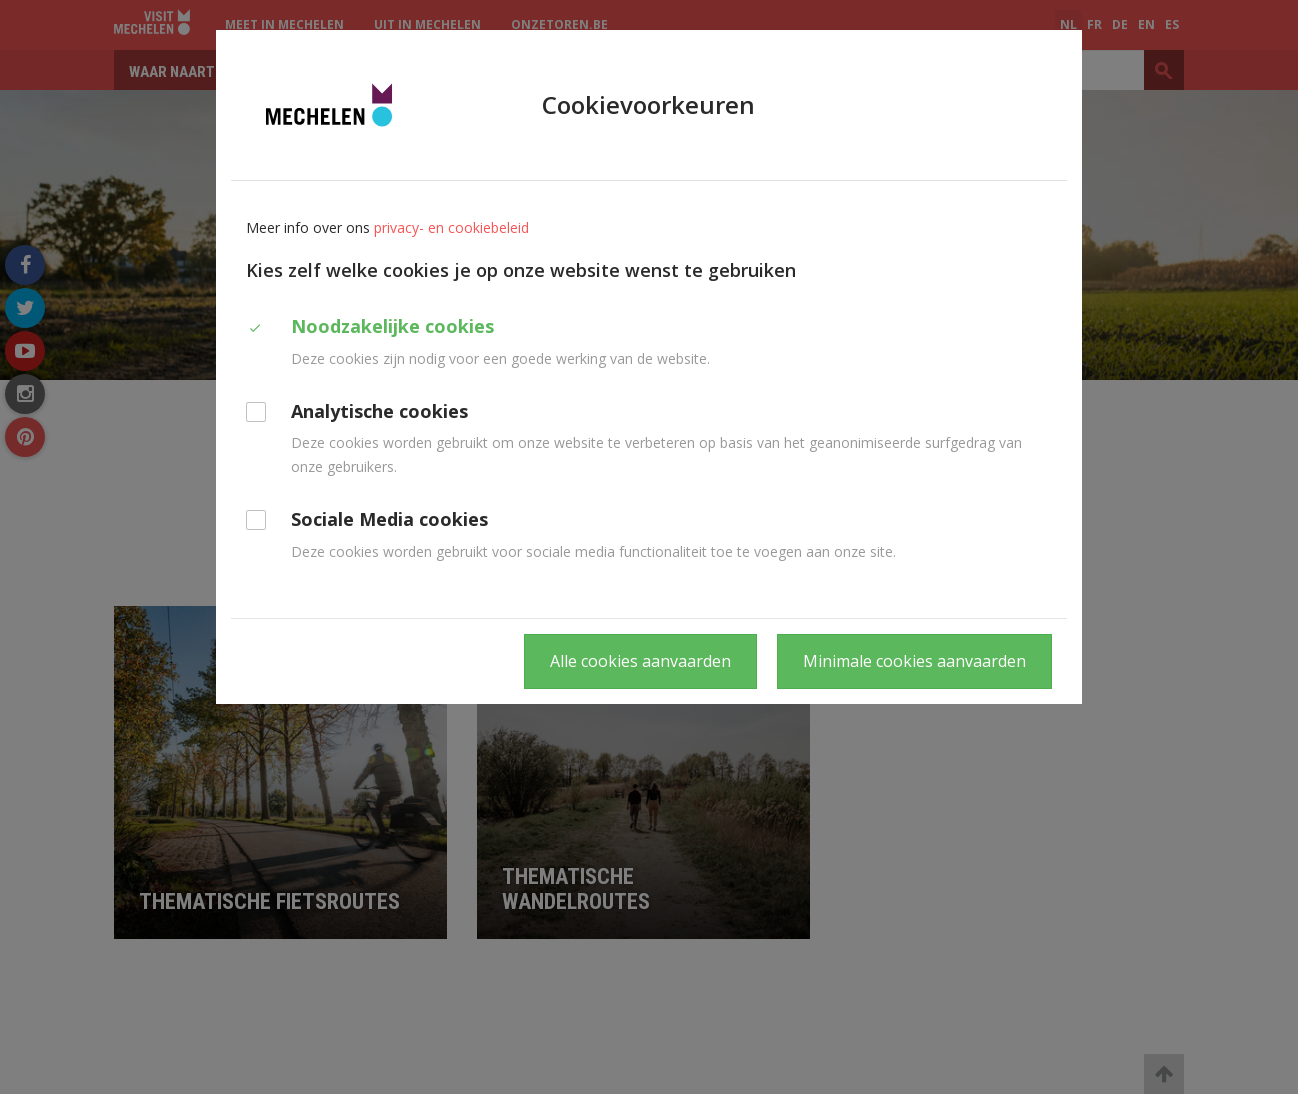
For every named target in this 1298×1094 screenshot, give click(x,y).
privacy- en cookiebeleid (451, 227)
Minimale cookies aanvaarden (914, 661)
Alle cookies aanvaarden (640, 661)
